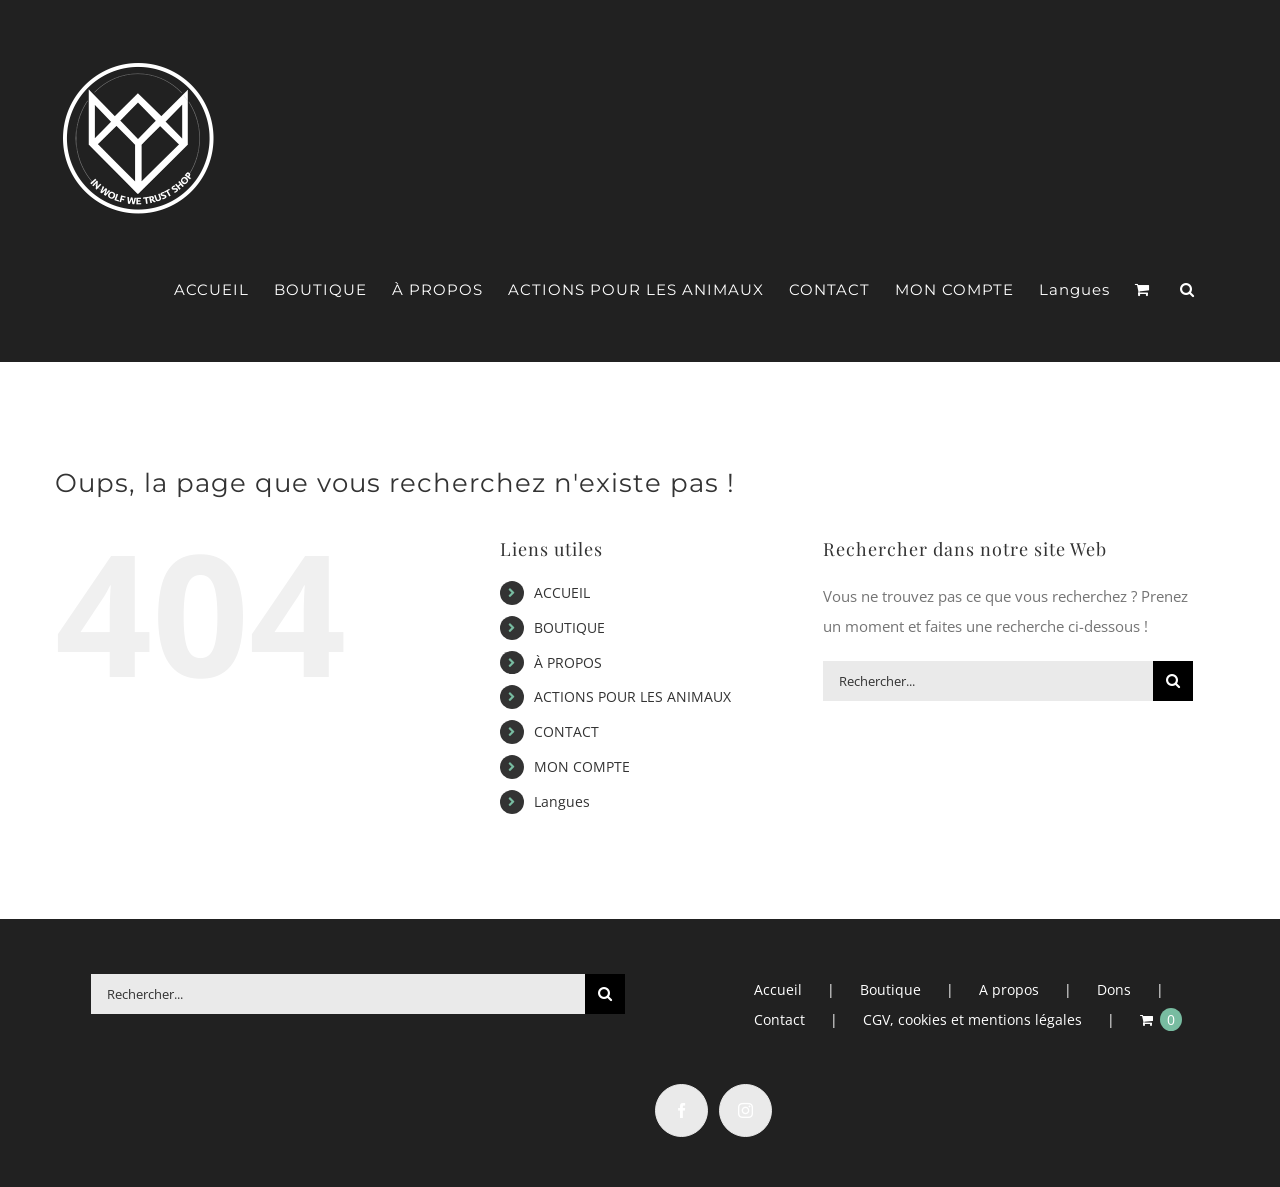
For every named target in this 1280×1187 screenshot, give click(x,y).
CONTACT (566, 731)
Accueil (778, 989)
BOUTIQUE (569, 627)
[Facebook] (681, 1110)
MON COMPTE (582, 766)
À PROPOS (568, 662)
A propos (1009, 989)
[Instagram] (745, 1110)
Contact (779, 1019)
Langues (562, 801)
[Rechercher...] (988, 681)
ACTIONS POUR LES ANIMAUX (632, 696)
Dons (1114, 989)
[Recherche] (1173, 681)
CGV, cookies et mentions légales (972, 1019)
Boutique (890, 989)
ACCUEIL (562, 592)
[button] (1187, 290)
